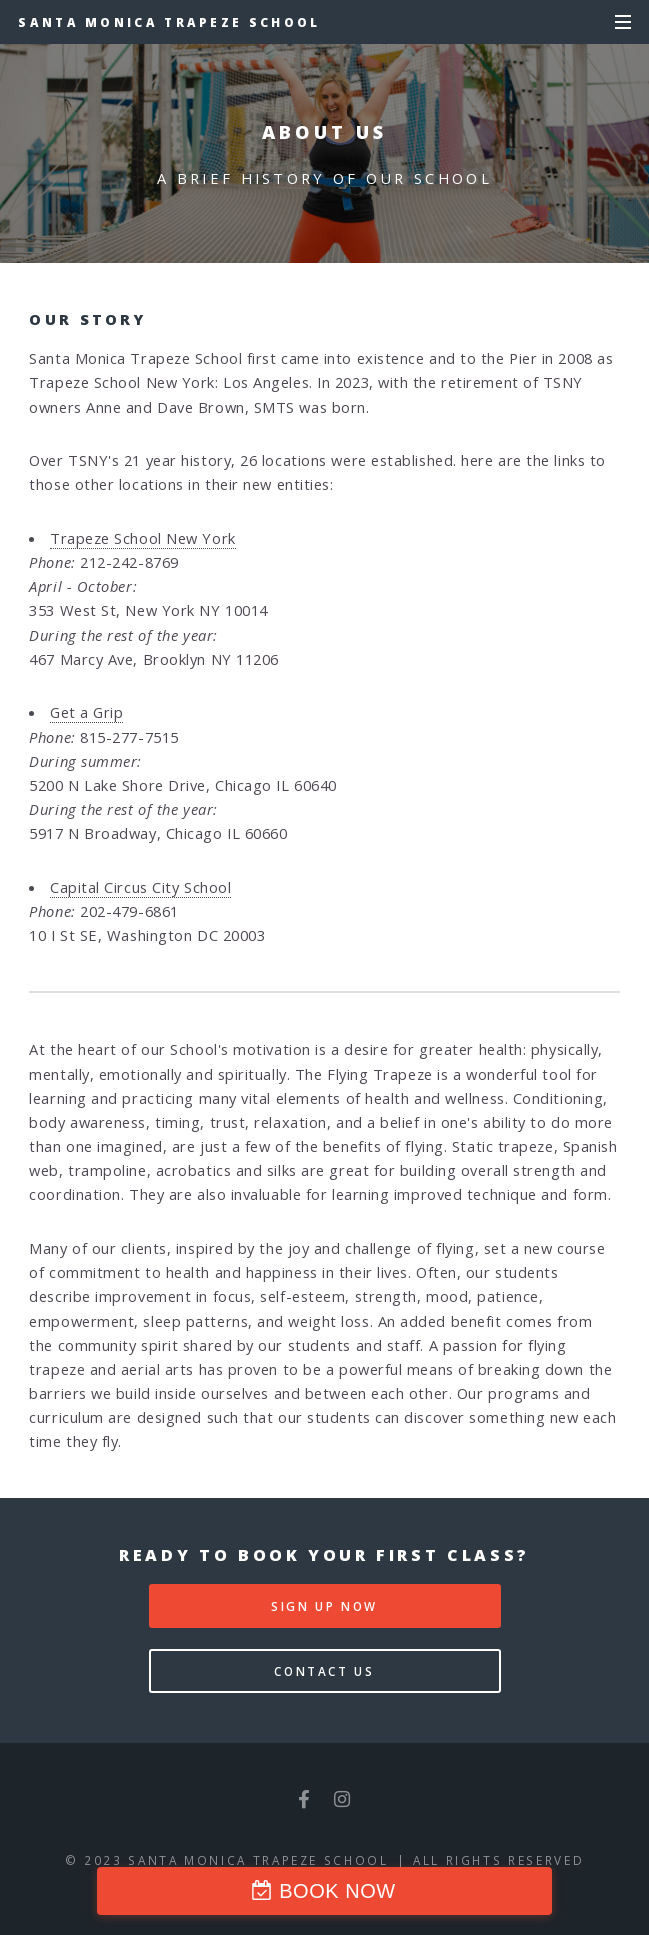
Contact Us (324, 1671)
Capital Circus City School (140, 887)
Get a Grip (87, 712)
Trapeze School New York (143, 538)
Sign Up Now (324, 1606)
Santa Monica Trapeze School (169, 22)
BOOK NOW (337, 1891)
